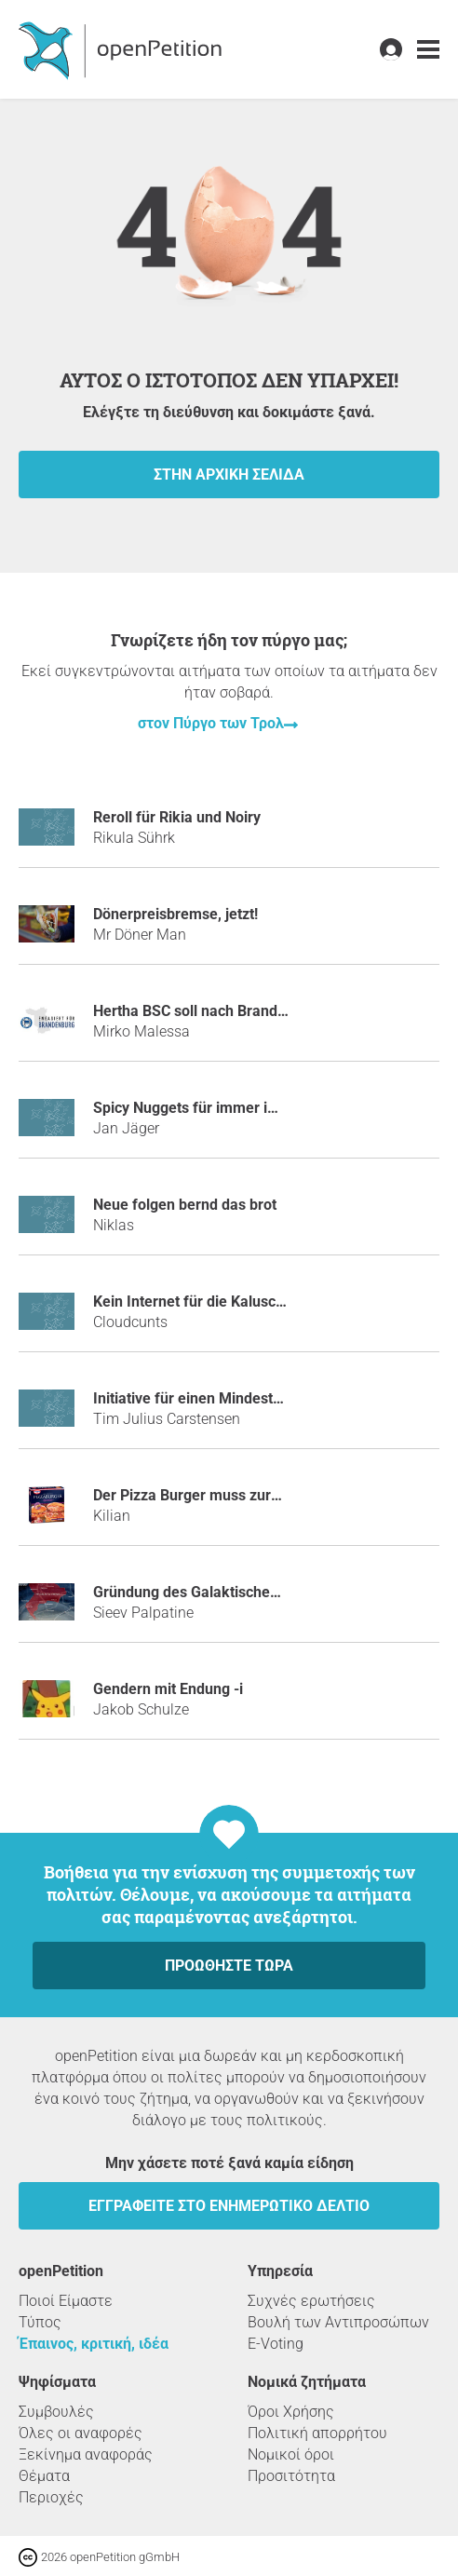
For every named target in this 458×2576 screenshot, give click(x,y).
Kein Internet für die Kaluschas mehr (216, 1301)
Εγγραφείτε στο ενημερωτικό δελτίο (229, 2206)
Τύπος (40, 2322)
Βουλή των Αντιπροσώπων (338, 2322)
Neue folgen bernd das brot (184, 1204)
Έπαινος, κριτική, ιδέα (93, 2343)
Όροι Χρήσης (291, 2411)
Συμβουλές (56, 2411)
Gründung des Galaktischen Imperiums (224, 1592)
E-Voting (275, 2343)
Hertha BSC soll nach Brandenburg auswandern (252, 1011)
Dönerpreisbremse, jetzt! (175, 914)
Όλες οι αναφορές (80, 2433)
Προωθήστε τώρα (229, 1965)
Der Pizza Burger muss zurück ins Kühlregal (239, 1495)
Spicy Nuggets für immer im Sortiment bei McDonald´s (275, 1108)
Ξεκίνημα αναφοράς (86, 2454)
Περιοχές (51, 2497)
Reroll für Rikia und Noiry (177, 817)
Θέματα (44, 2476)
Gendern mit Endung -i (168, 1689)
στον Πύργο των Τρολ (211, 723)
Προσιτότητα (291, 2476)
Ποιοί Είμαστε (66, 2301)
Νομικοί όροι (291, 2454)
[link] (428, 49)
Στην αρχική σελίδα (229, 474)
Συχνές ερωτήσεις (311, 2301)
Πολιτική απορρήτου (317, 2433)
